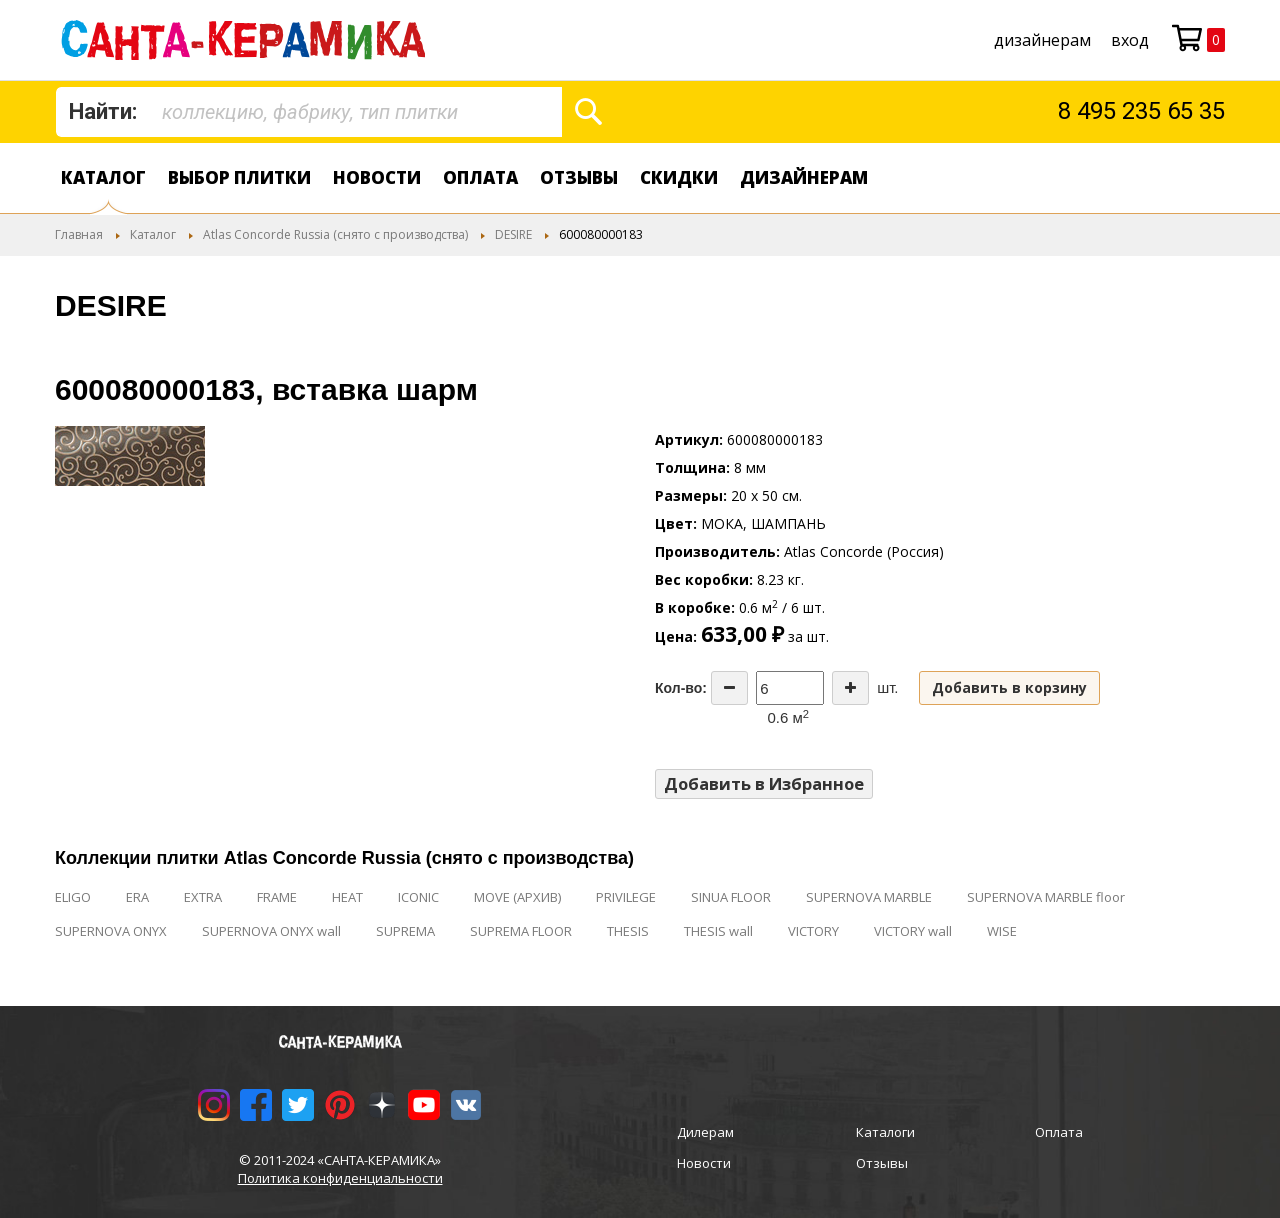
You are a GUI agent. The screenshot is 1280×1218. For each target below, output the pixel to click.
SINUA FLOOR (731, 897)
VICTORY (813, 931)
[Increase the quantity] (850, 688)
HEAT (347, 897)
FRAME (277, 897)
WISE (1002, 931)
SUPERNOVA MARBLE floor (1046, 897)
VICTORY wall (913, 931)
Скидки (679, 177)
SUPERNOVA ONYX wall (271, 931)
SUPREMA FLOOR (521, 931)
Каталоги (885, 1132)
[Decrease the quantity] (729, 688)
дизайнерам (1042, 40)
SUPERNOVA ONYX (111, 931)
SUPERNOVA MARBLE (869, 897)
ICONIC (418, 897)
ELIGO (73, 897)
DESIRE (513, 234)
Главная (79, 234)
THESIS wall (718, 931)
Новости (377, 177)
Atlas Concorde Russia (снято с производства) (335, 234)
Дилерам (705, 1132)
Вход (1130, 40)
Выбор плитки (239, 177)
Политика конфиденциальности (340, 1178)
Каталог (103, 177)
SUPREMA (405, 931)
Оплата (480, 177)
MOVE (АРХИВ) (517, 897)
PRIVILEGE (626, 897)
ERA (137, 897)
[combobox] (309, 112)
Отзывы (579, 177)
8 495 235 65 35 (1141, 111)
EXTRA (203, 897)
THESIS (628, 931)
